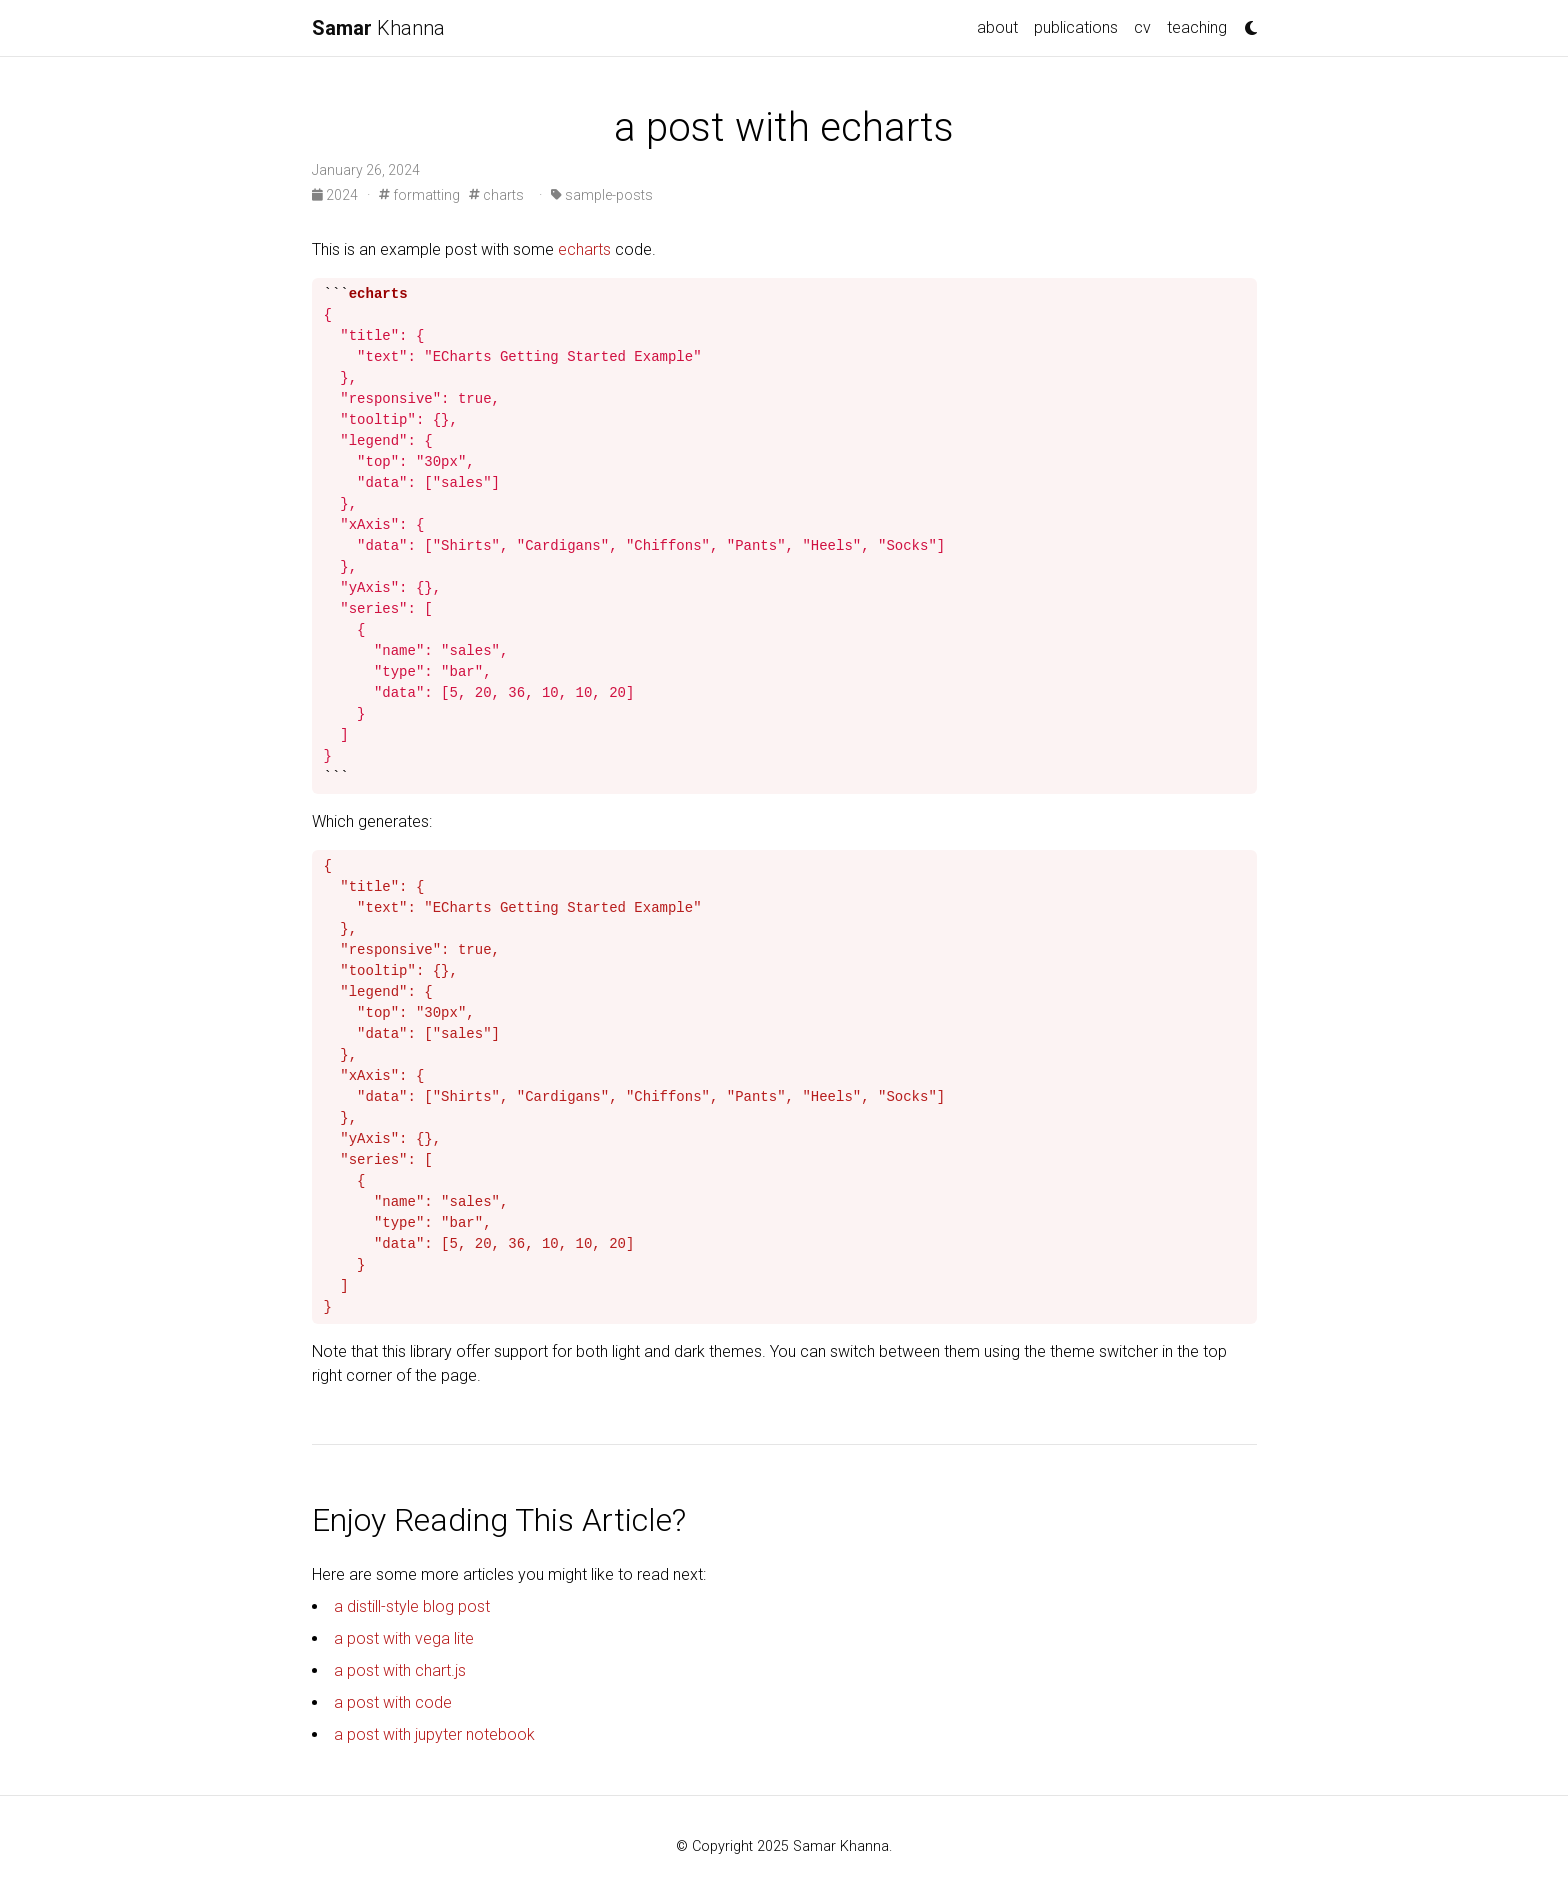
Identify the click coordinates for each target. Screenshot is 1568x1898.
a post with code (393, 1702)
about (997, 27)
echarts (584, 249)
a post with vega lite (404, 1638)
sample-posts (602, 195)
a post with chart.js (400, 1670)
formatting (419, 195)
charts (496, 195)
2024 (336, 195)
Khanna (378, 28)
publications (1076, 27)
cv (1142, 27)
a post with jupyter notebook (434, 1734)
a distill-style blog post (412, 1606)
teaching (1197, 27)
